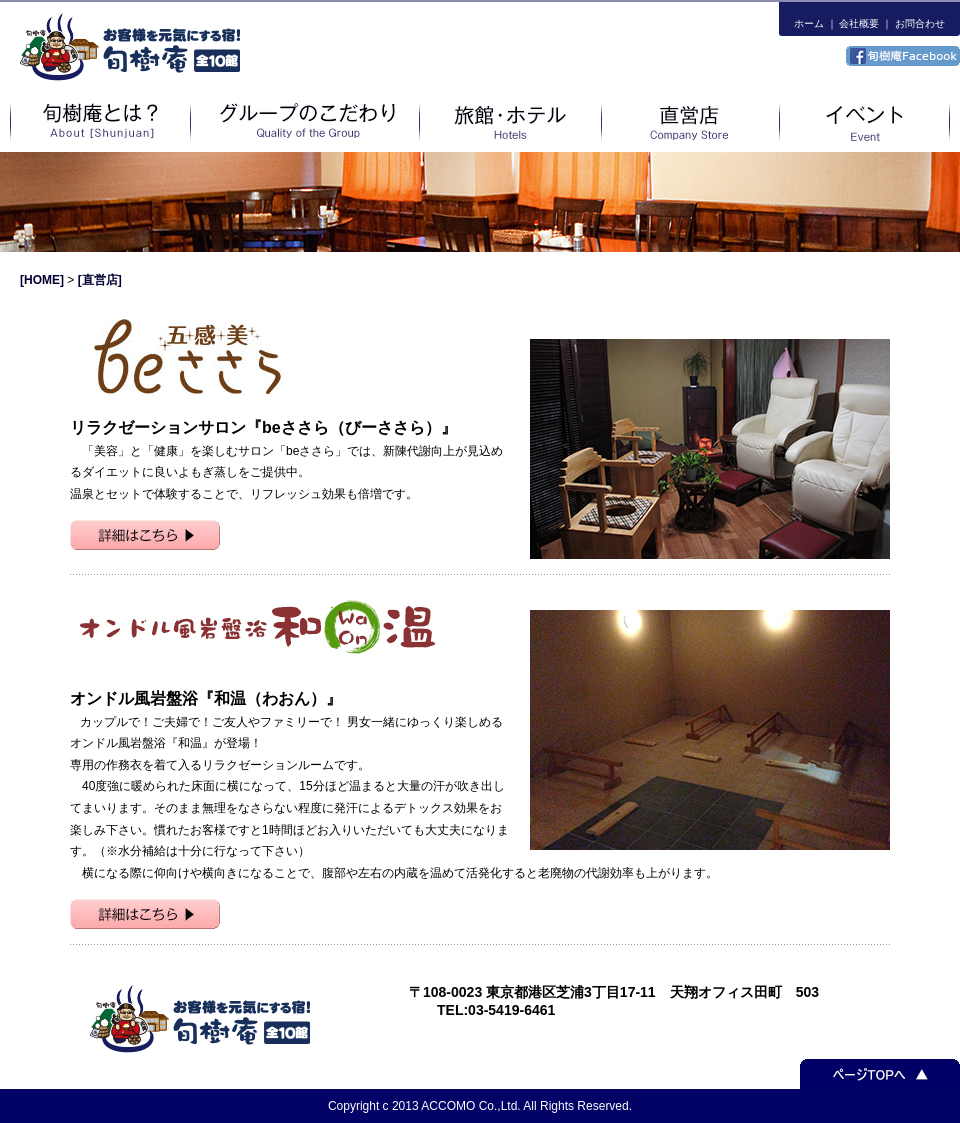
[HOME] (43, 280)
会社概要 (859, 23)
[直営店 (98, 280)
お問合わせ (920, 23)
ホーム (809, 23)
